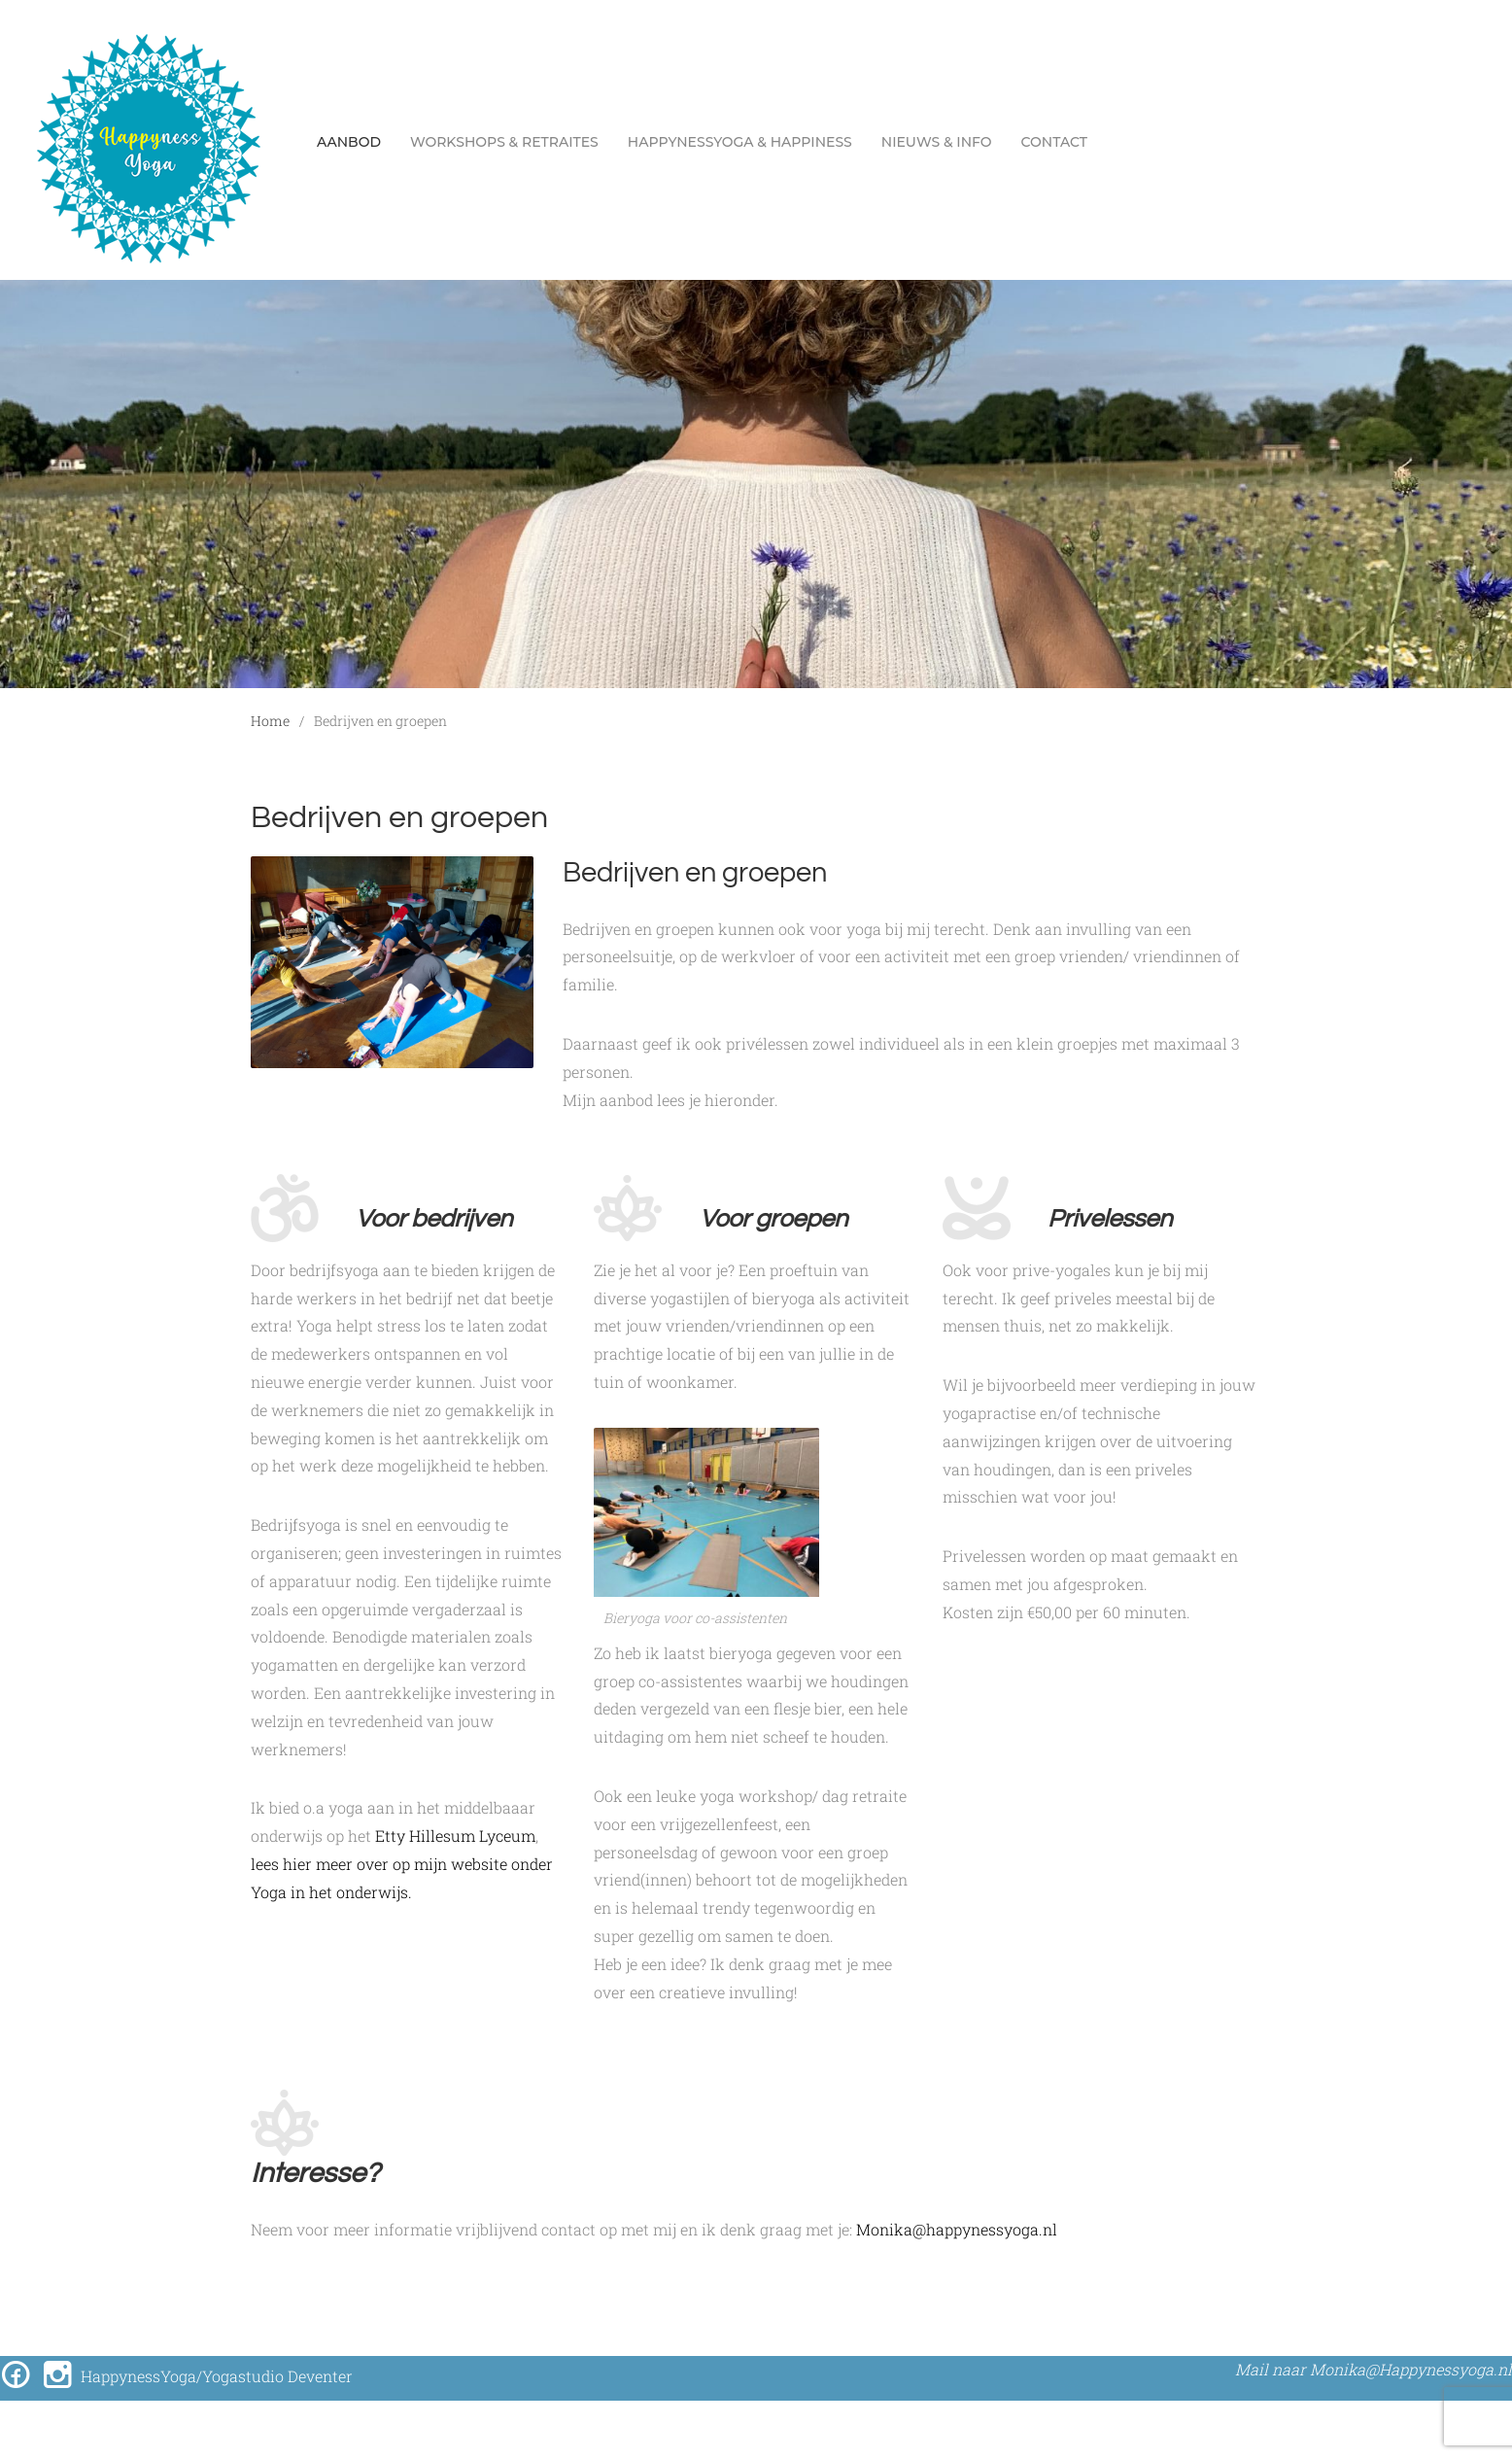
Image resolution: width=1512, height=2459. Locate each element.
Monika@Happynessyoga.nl (1411, 2369)
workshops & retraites (504, 142)
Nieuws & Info (936, 142)
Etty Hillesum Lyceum (455, 1835)
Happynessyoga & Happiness (740, 142)
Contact (1054, 142)
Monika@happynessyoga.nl (956, 2229)
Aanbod (349, 142)
